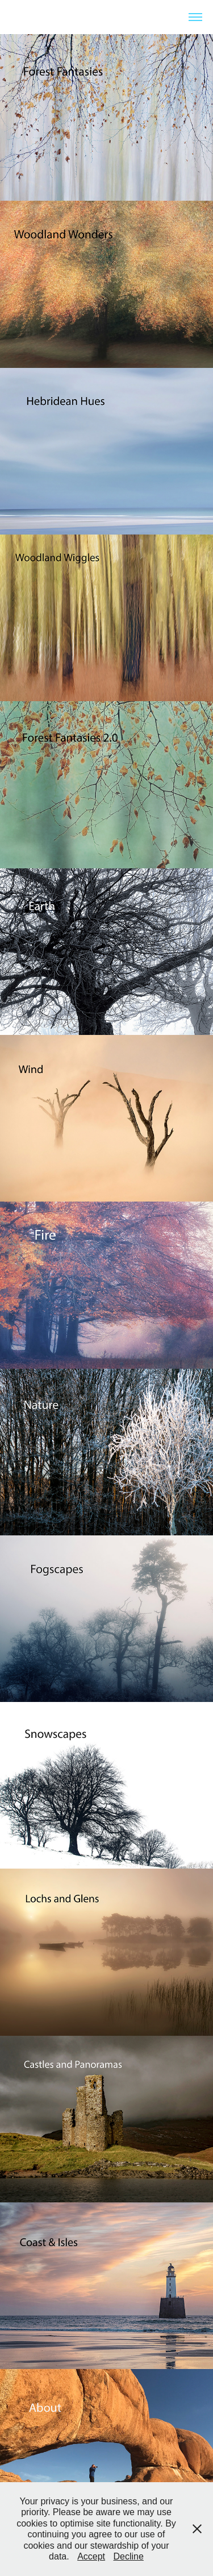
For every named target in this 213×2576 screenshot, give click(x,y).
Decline (129, 2556)
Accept (91, 2556)
